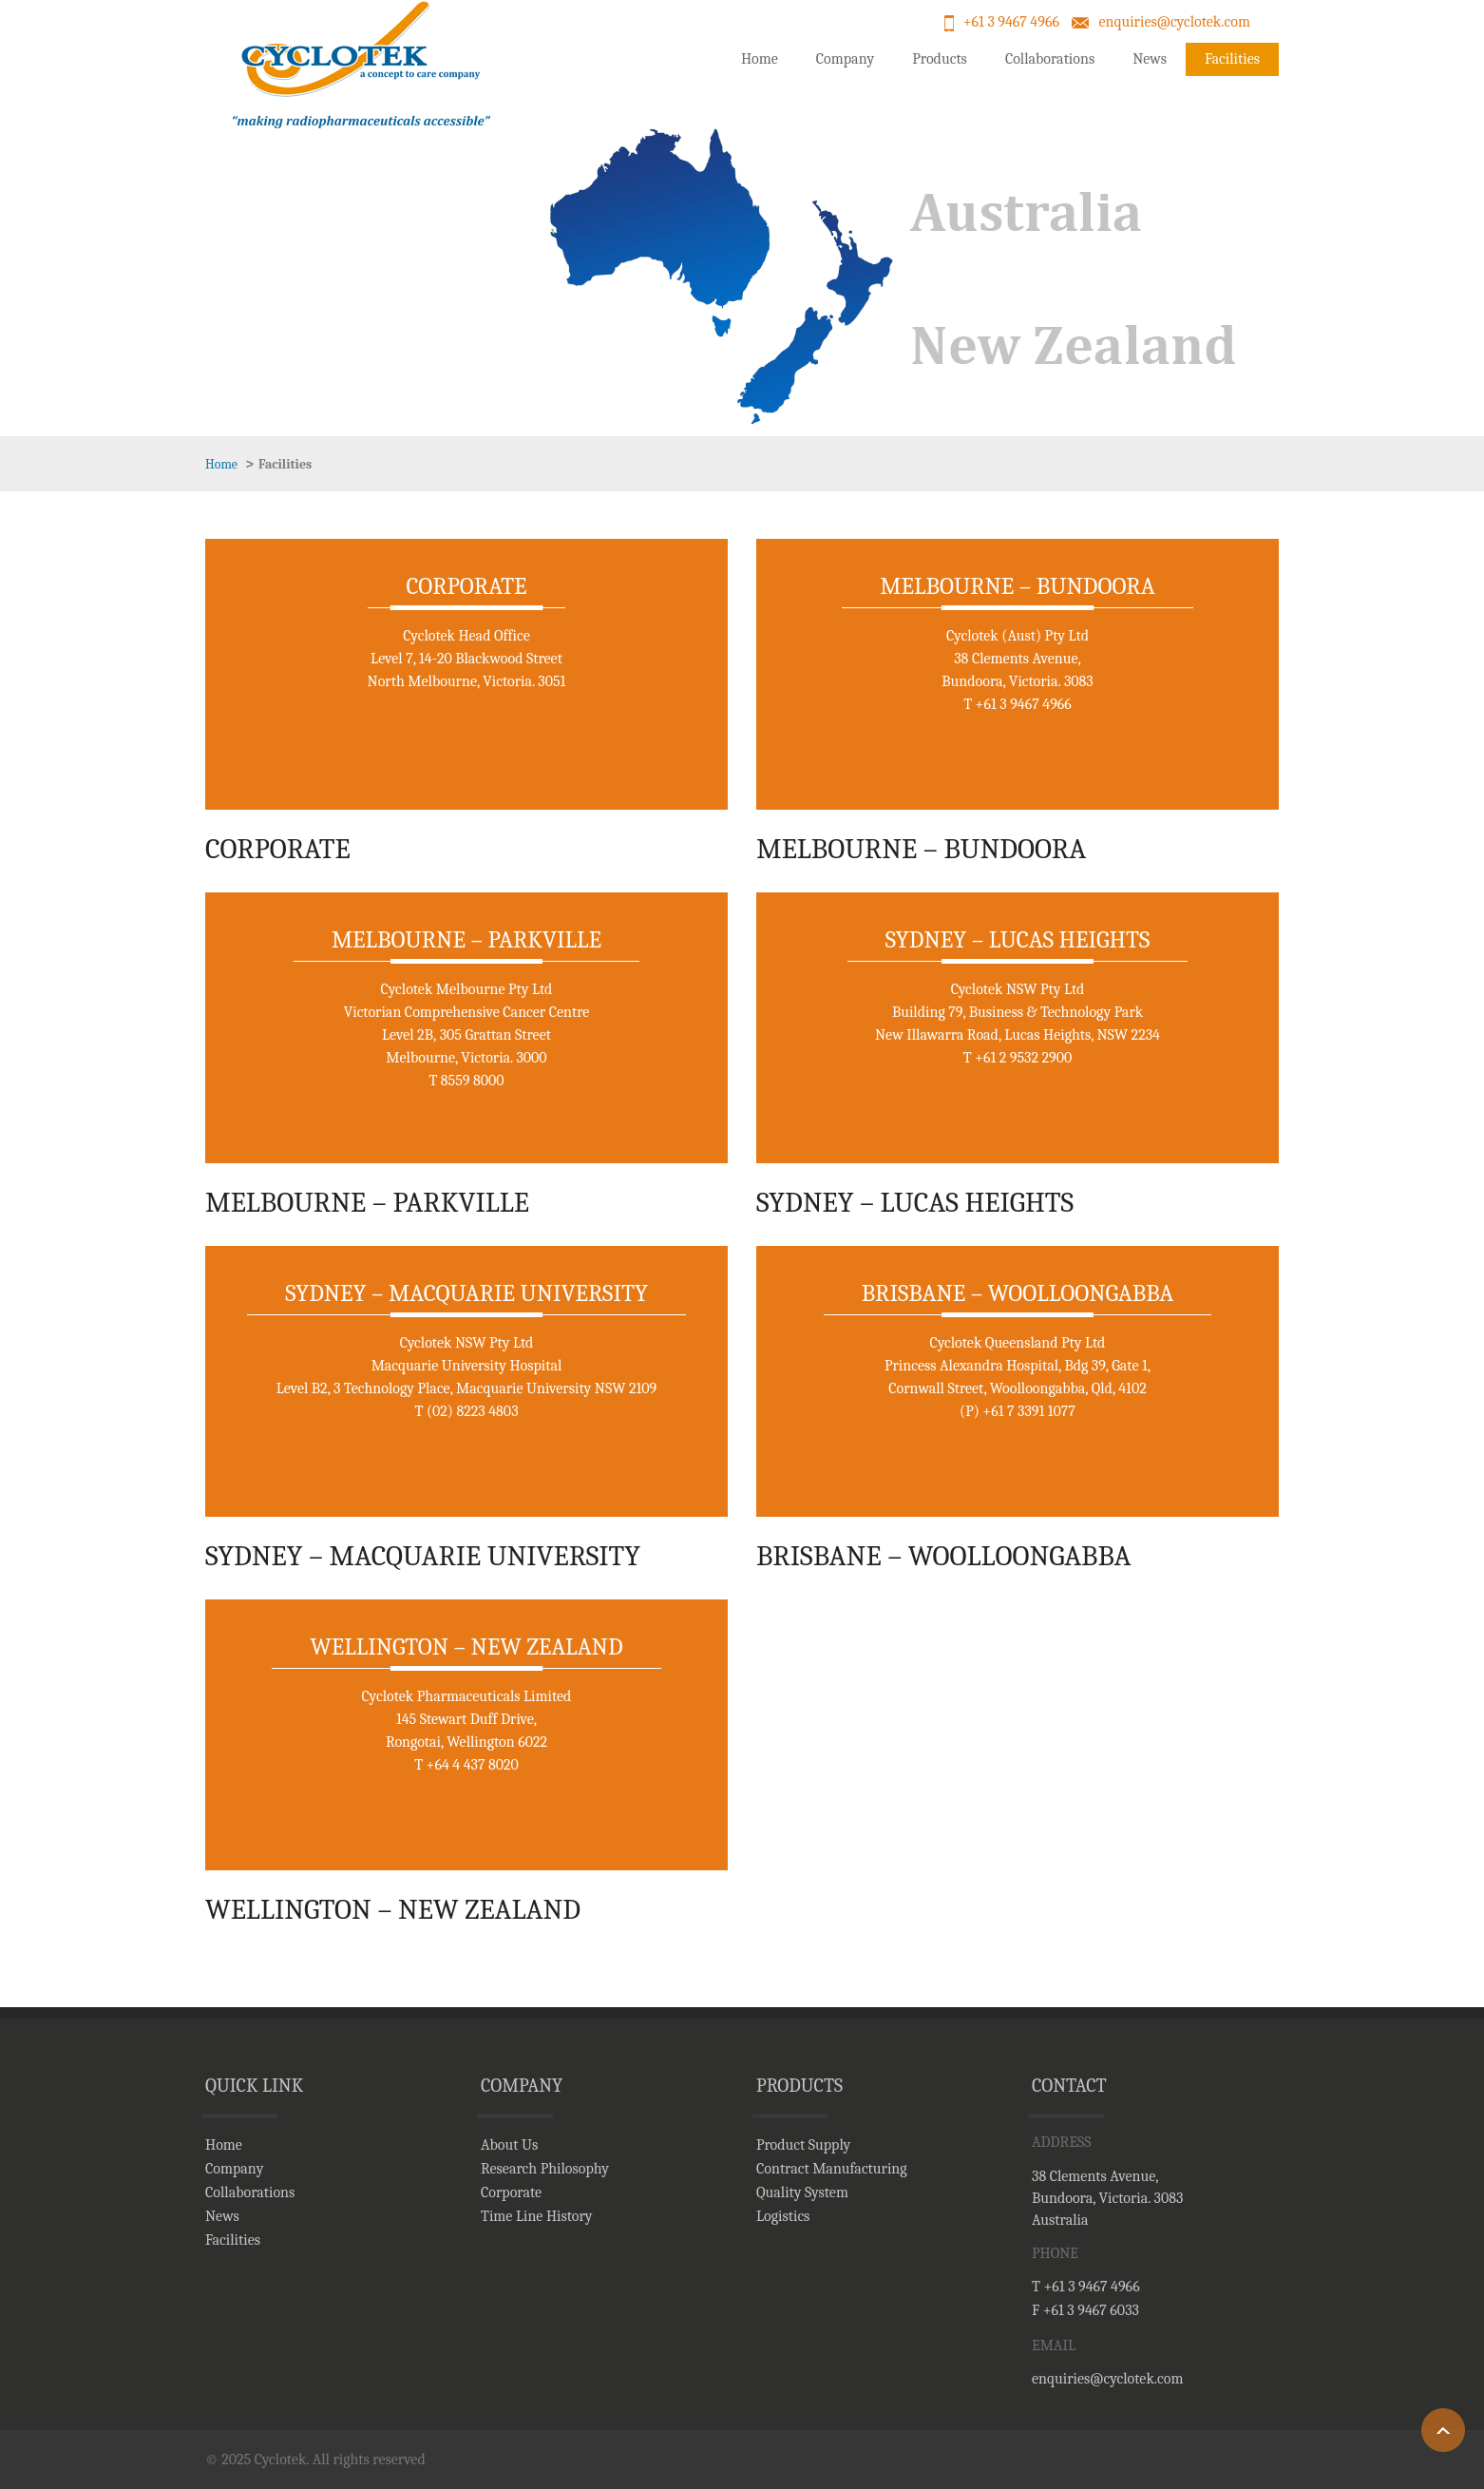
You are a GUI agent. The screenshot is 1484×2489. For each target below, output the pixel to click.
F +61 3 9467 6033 (1085, 2310)
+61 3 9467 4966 (1011, 21)
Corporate (511, 2192)
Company (845, 58)
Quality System (802, 2192)
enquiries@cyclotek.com (1174, 21)
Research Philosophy (545, 2168)
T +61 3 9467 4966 (1086, 2286)
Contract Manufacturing (831, 2168)
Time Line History (537, 2216)
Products (939, 58)
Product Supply (803, 2145)
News (1149, 58)
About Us (509, 2145)
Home (759, 58)
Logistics (782, 2216)
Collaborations (1049, 58)
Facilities (1232, 58)
